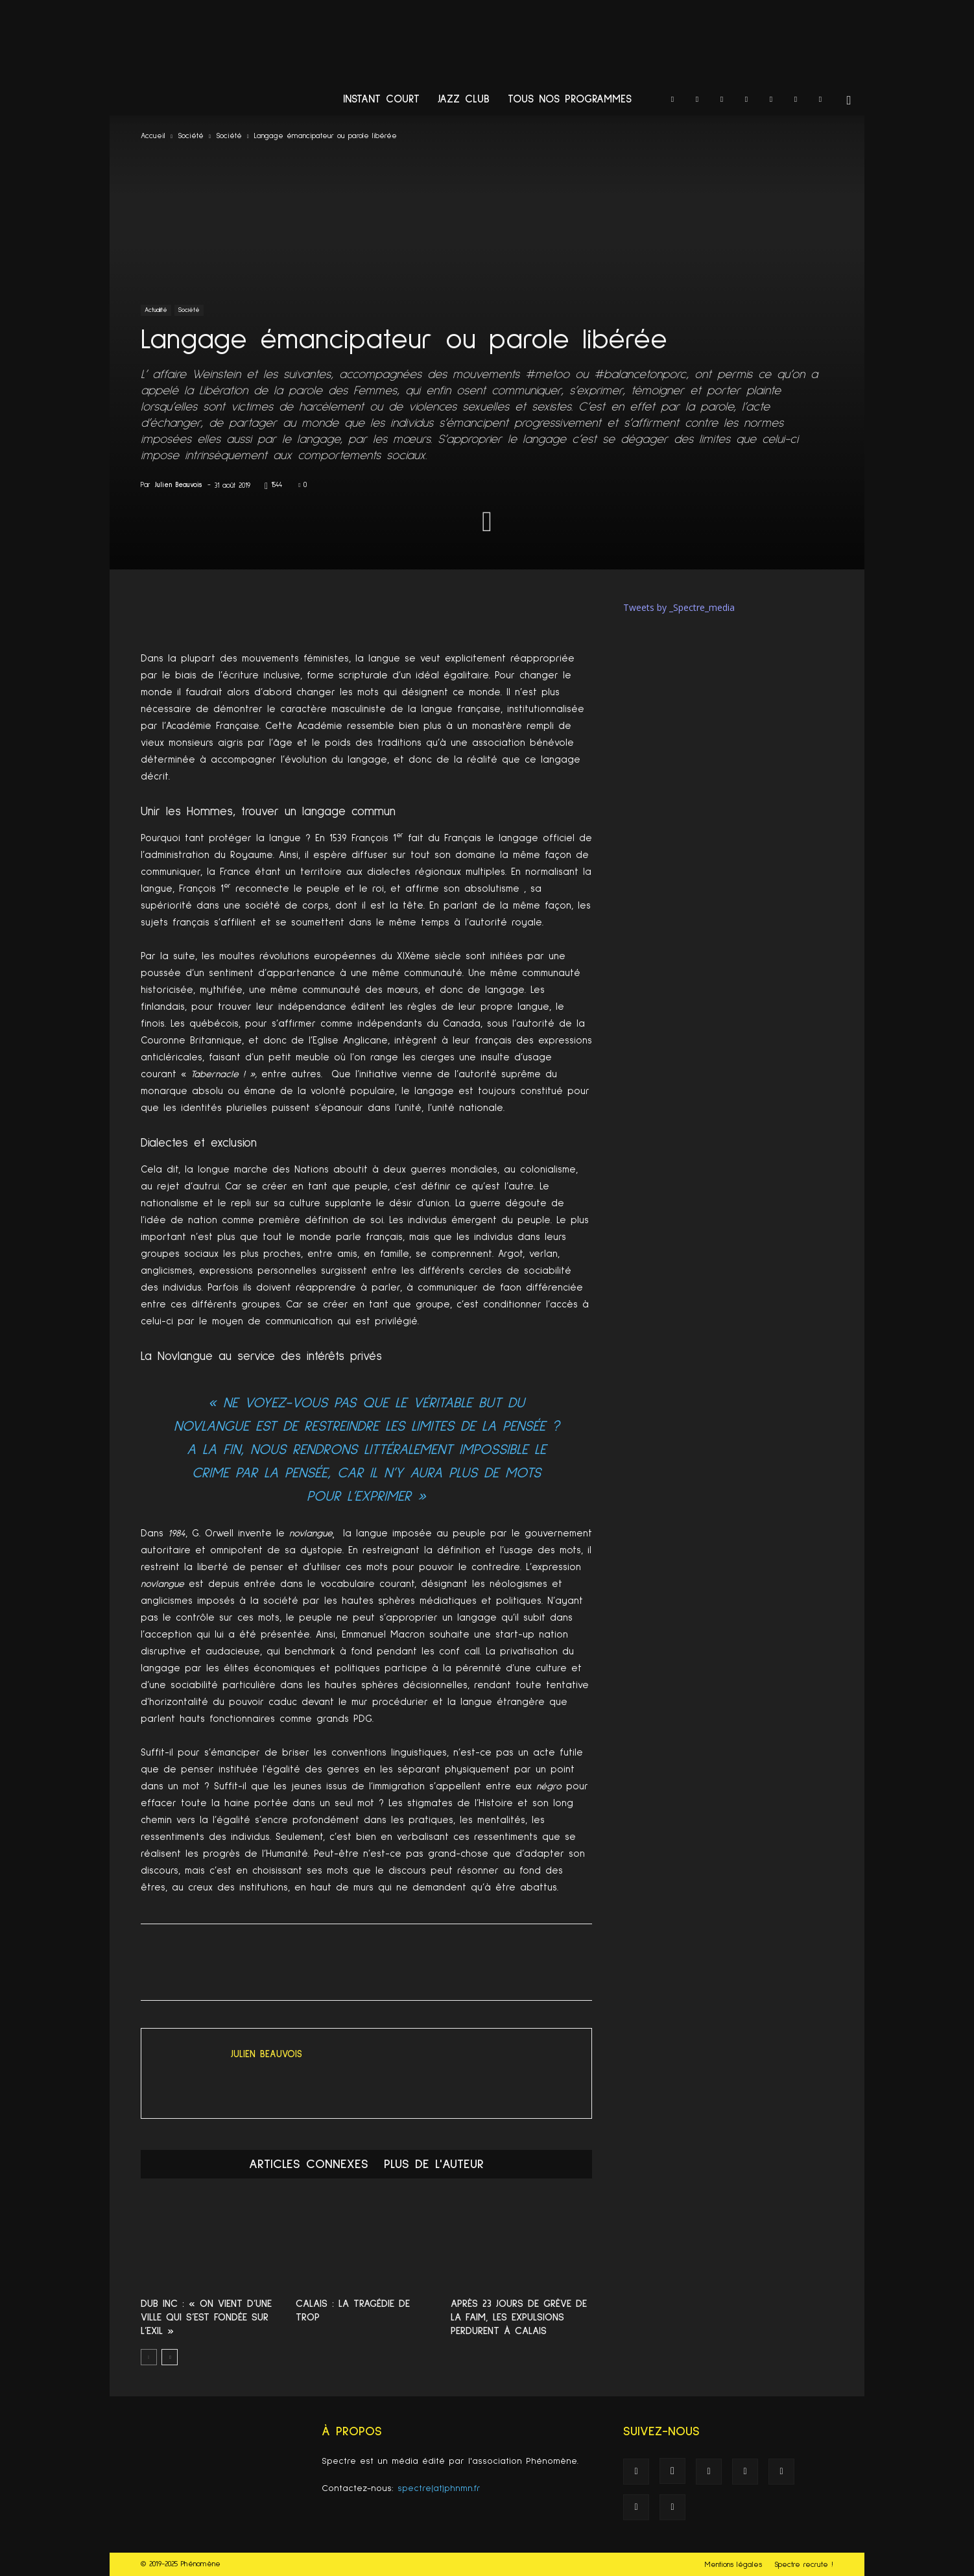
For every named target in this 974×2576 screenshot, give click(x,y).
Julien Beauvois (178, 484)
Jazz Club (464, 99)
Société (191, 136)
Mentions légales (733, 2565)
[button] (848, 101)
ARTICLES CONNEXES (308, 2164)
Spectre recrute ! (803, 2565)
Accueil (153, 136)
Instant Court (381, 99)
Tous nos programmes (570, 99)
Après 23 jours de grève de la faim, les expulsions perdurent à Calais (519, 2317)
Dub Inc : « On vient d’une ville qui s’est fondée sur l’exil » (206, 2317)
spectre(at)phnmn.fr (439, 2488)
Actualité (156, 310)
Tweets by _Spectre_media (679, 607)
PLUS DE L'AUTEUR (434, 2164)
